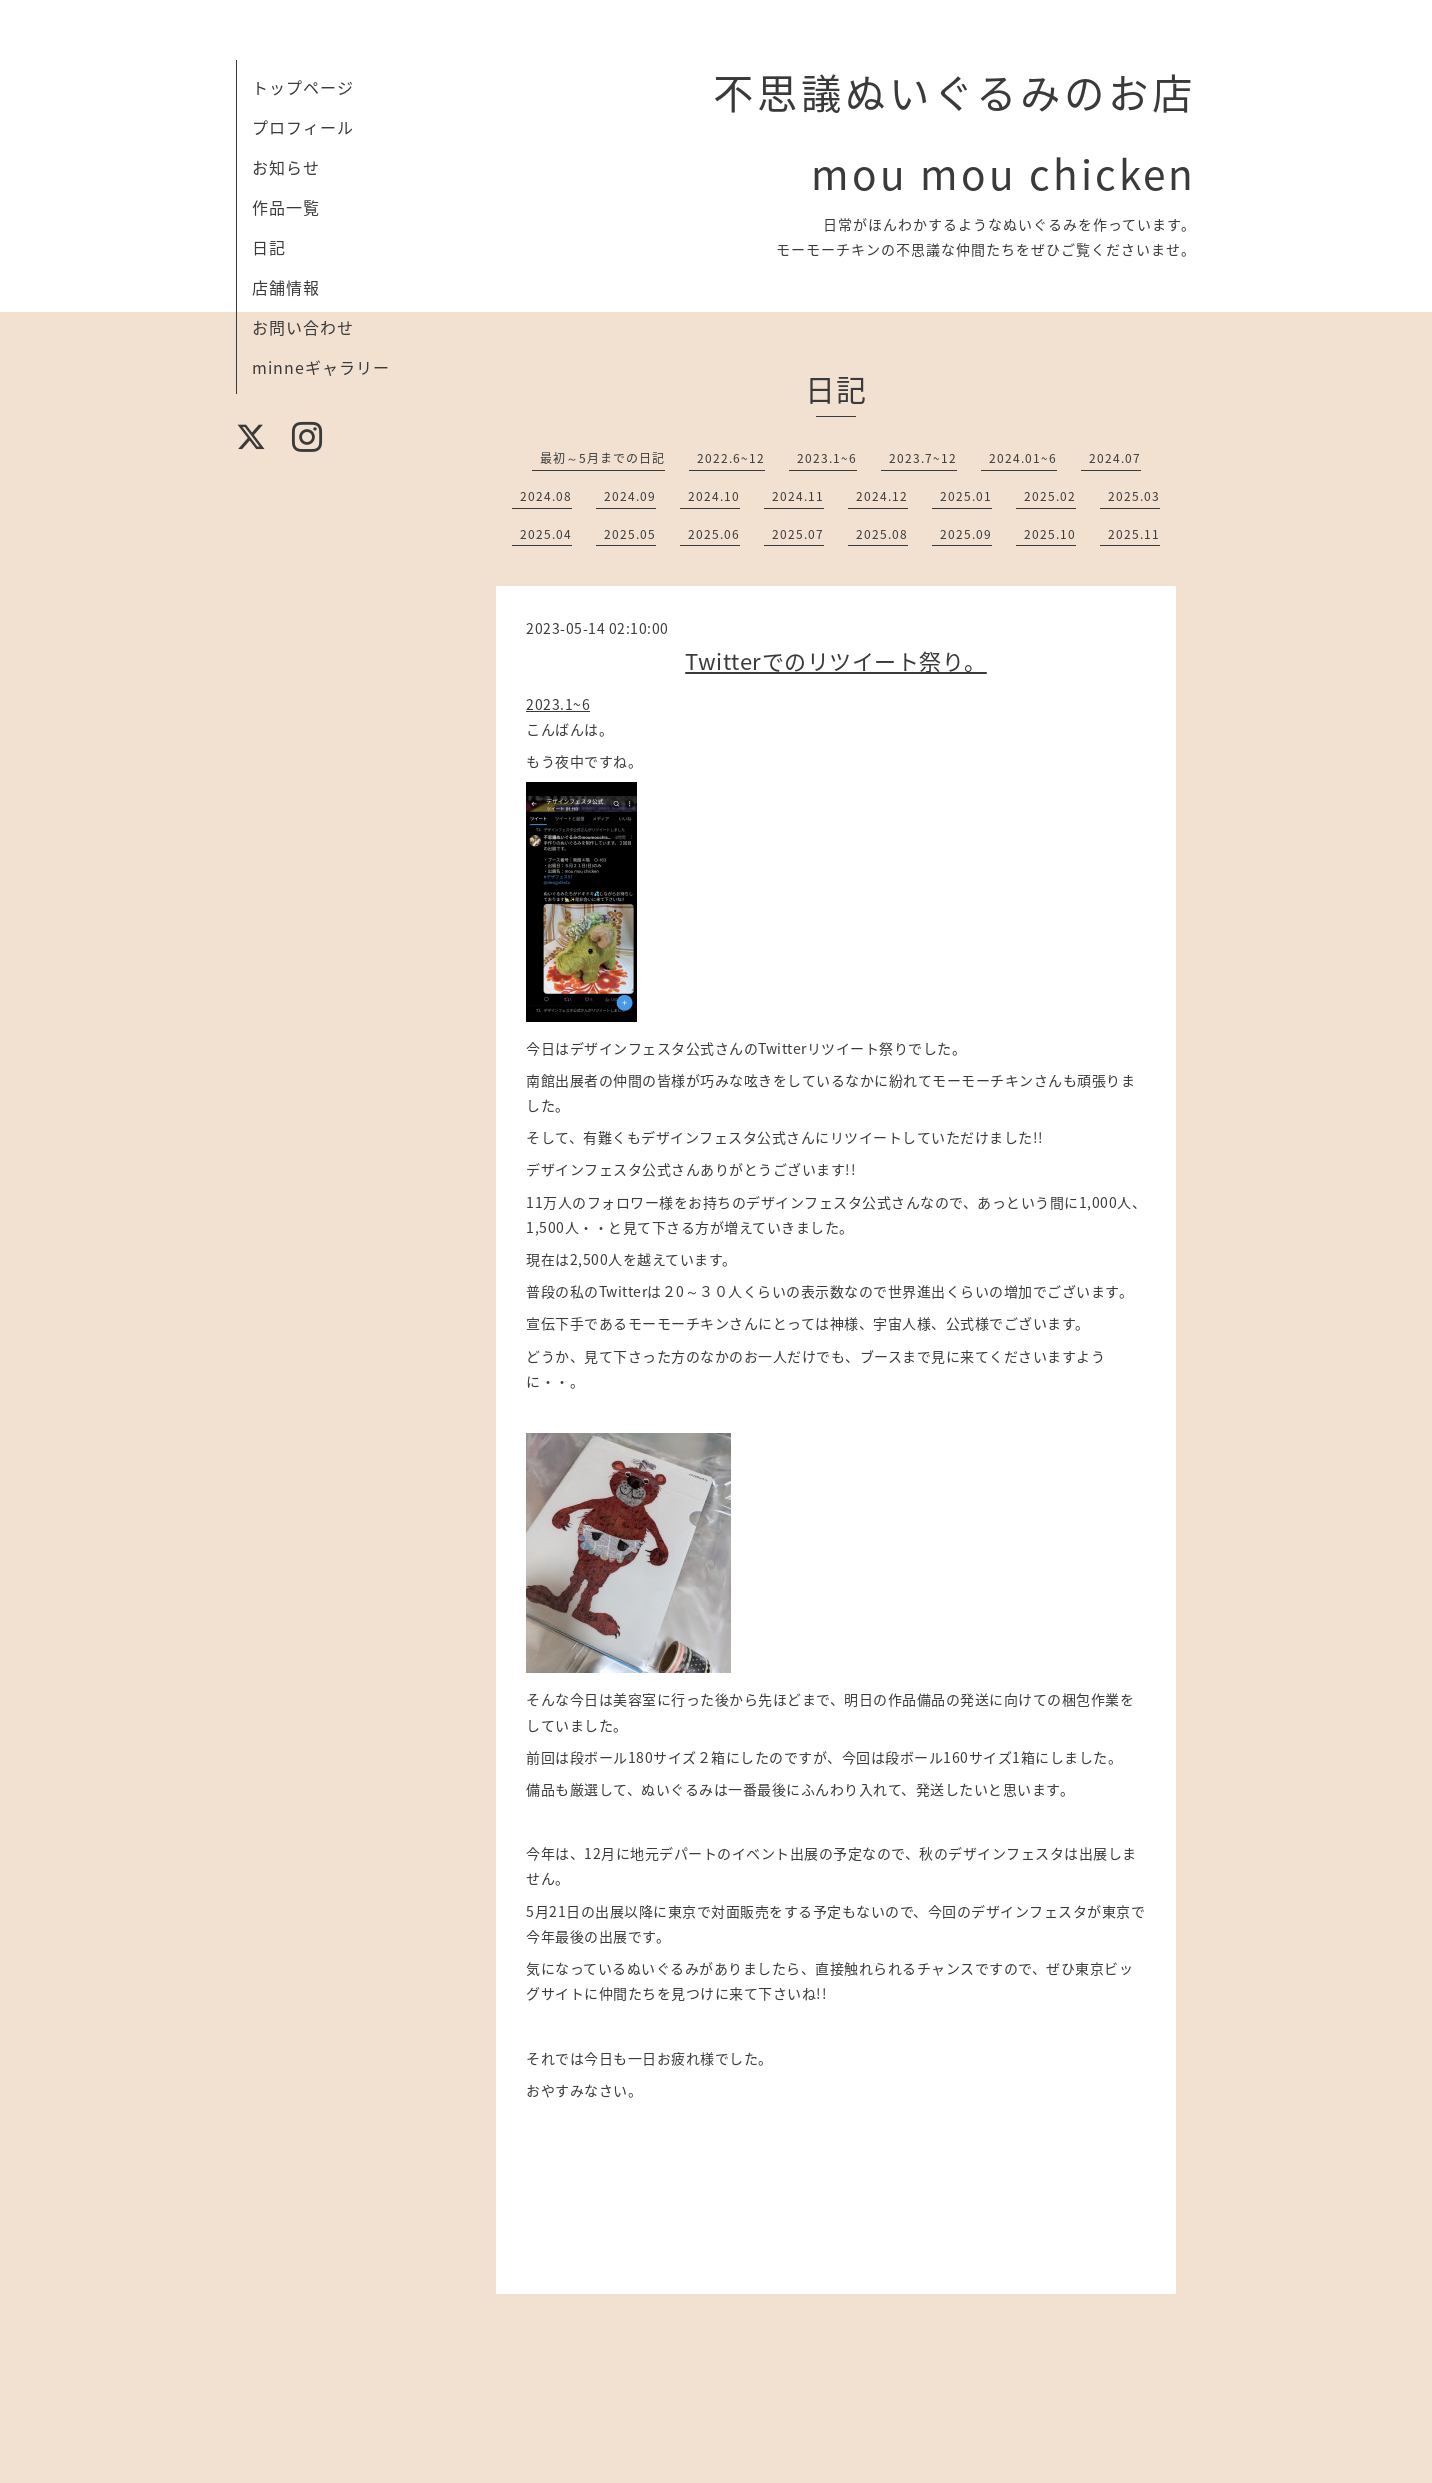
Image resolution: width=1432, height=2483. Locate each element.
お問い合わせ (303, 327)
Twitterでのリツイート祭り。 (836, 660)
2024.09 (630, 496)
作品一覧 (286, 207)
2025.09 (966, 534)
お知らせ (286, 167)
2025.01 (966, 496)
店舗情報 (286, 287)
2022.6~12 (731, 458)
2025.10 (1050, 534)
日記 (269, 247)
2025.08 (882, 534)
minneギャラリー (321, 367)
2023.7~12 (923, 458)
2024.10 (714, 496)
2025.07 (798, 534)
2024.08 (546, 496)
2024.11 (798, 496)
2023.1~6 (827, 458)
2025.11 (1134, 534)
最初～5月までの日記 (602, 458)
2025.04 (546, 534)
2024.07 (1115, 458)
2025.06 (714, 534)
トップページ (303, 87)
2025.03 (1134, 496)
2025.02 (1050, 496)
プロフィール (303, 127)
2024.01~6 (1023, 458)
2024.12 (882, 496)
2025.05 (630, 534)
